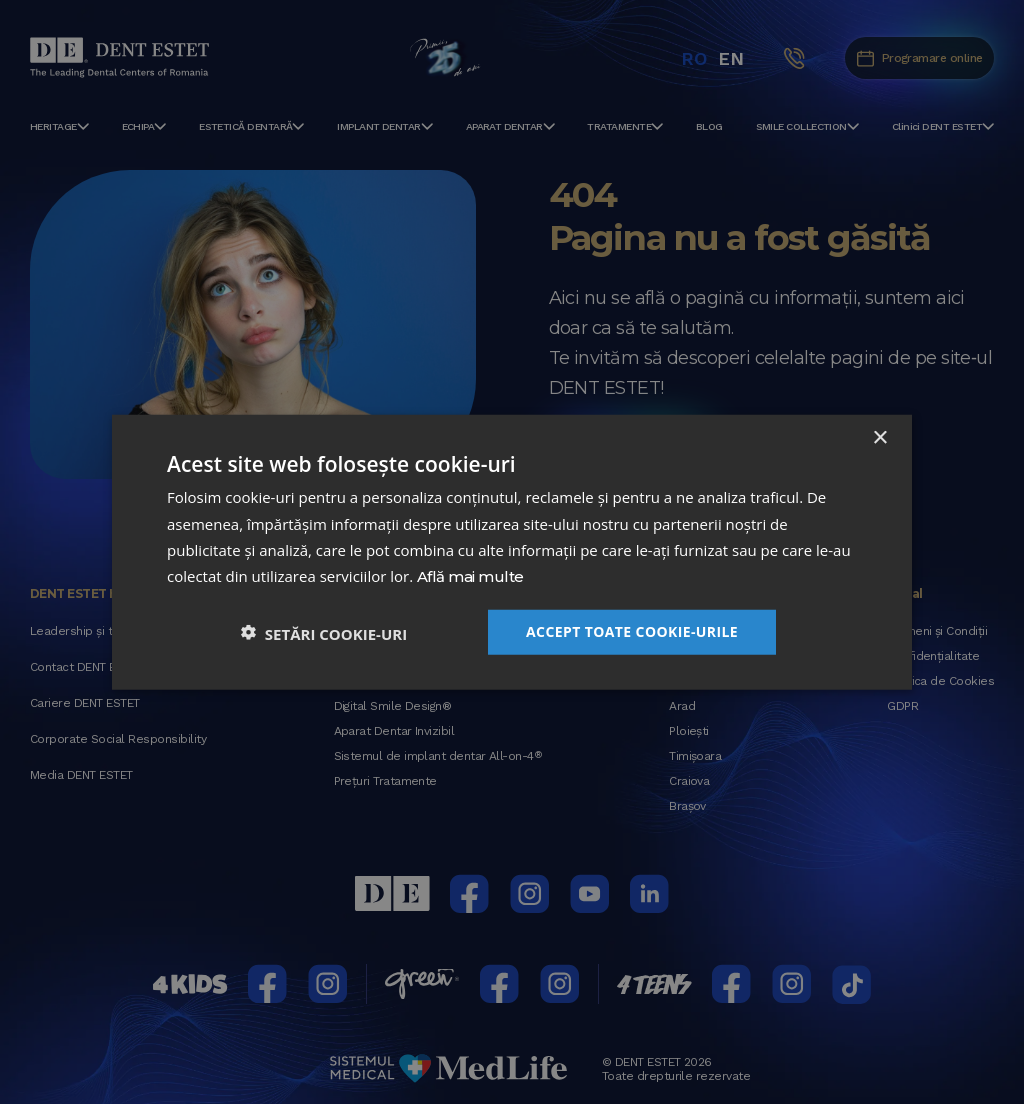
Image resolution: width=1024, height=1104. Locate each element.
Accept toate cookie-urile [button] (632, 630)
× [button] (879, 438)
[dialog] (512, 552)
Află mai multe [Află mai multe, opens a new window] (470, 577)
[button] (324, 631)
